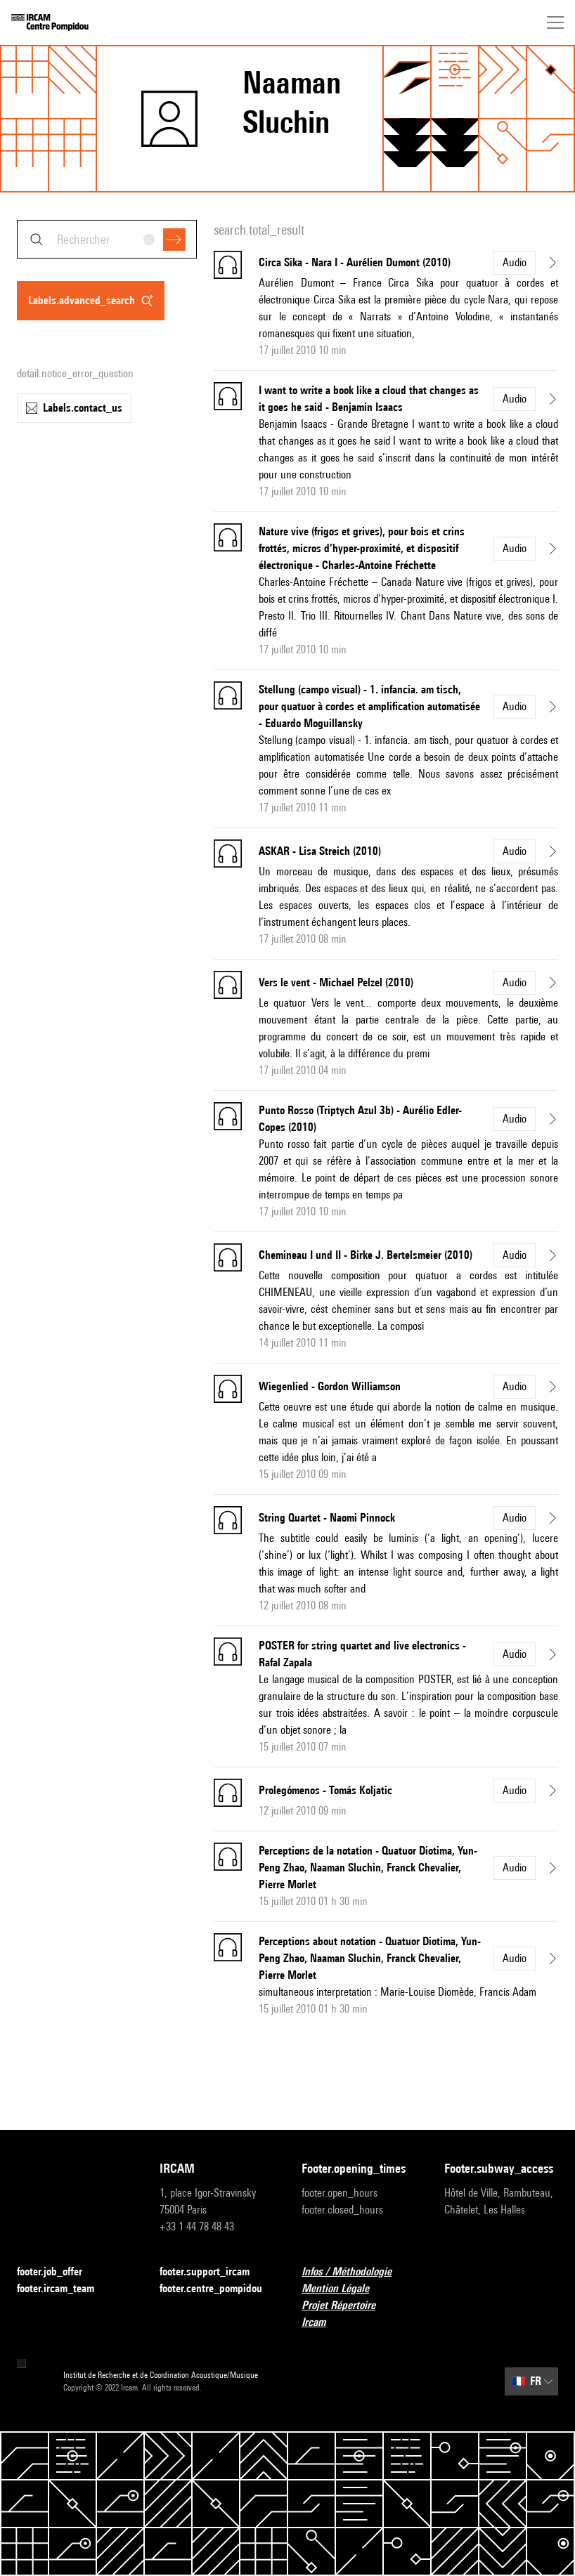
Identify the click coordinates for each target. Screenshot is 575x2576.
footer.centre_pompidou (217, 2289)
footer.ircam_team (64, 2289)
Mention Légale (344, 2289)
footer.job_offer (58, 2272)
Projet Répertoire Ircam (359, 2314)
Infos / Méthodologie (355, 2272)
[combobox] (107, 239)
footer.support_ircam (213, 2272)
